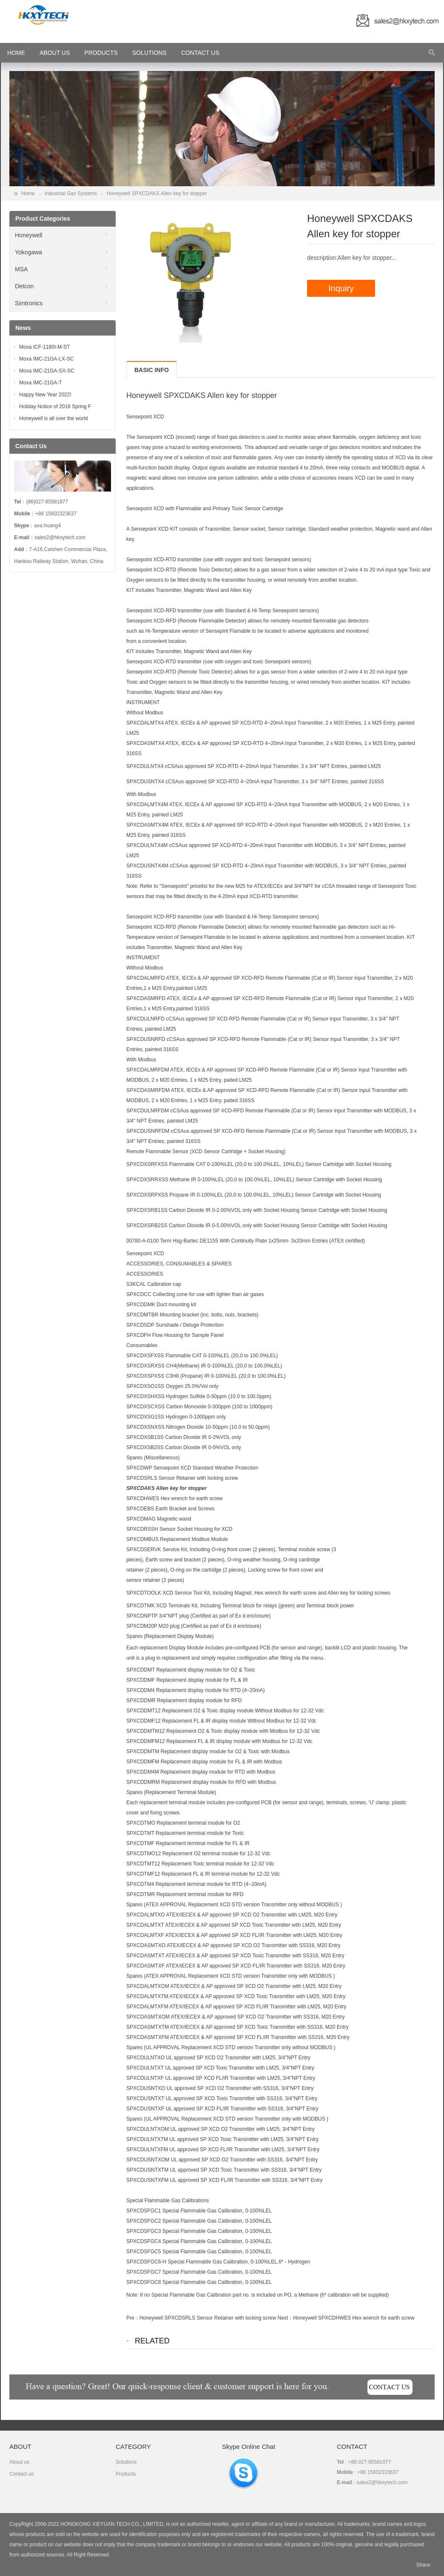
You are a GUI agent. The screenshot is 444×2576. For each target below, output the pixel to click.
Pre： (132, 2318)
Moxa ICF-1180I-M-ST (44, 347)
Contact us (21, 2474)
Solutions (149, 52)
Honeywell (29, 235)
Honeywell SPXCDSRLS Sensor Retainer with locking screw (207, 2318)
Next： (285, 2318)
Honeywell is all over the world (53, 418)
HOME (16, 52)
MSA (21, 269)
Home (28, 193)
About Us (55, 52)
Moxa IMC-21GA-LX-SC (46, 359)
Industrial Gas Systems (71, 193)
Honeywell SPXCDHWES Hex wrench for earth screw (353, 2318)
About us (19, 2462)
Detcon (24, 286)
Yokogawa (28, 252)
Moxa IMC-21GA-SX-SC (46, 371)
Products (101, 52)
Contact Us (200, 52)
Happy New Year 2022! (45, 395)
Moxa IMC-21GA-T (40, 383)
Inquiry (341, 288)
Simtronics (29, 303)
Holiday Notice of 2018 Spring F (55, 406)
